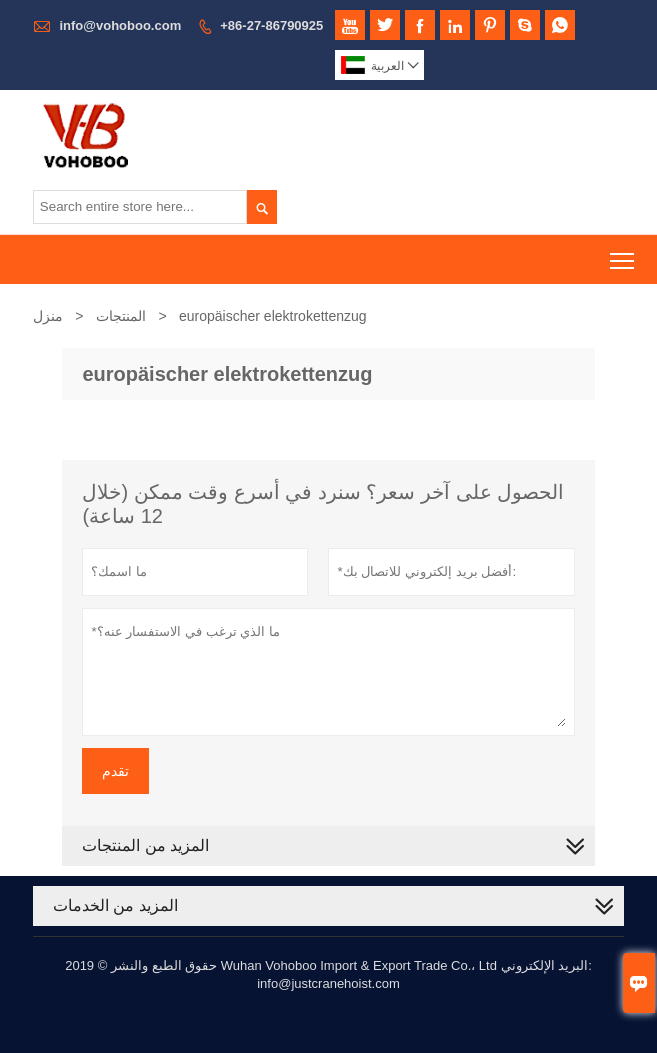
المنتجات (121, 316)
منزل (48, 316)
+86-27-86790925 (271, 25)
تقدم (115, 771)
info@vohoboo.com (120, 25)
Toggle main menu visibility (623, 253)
